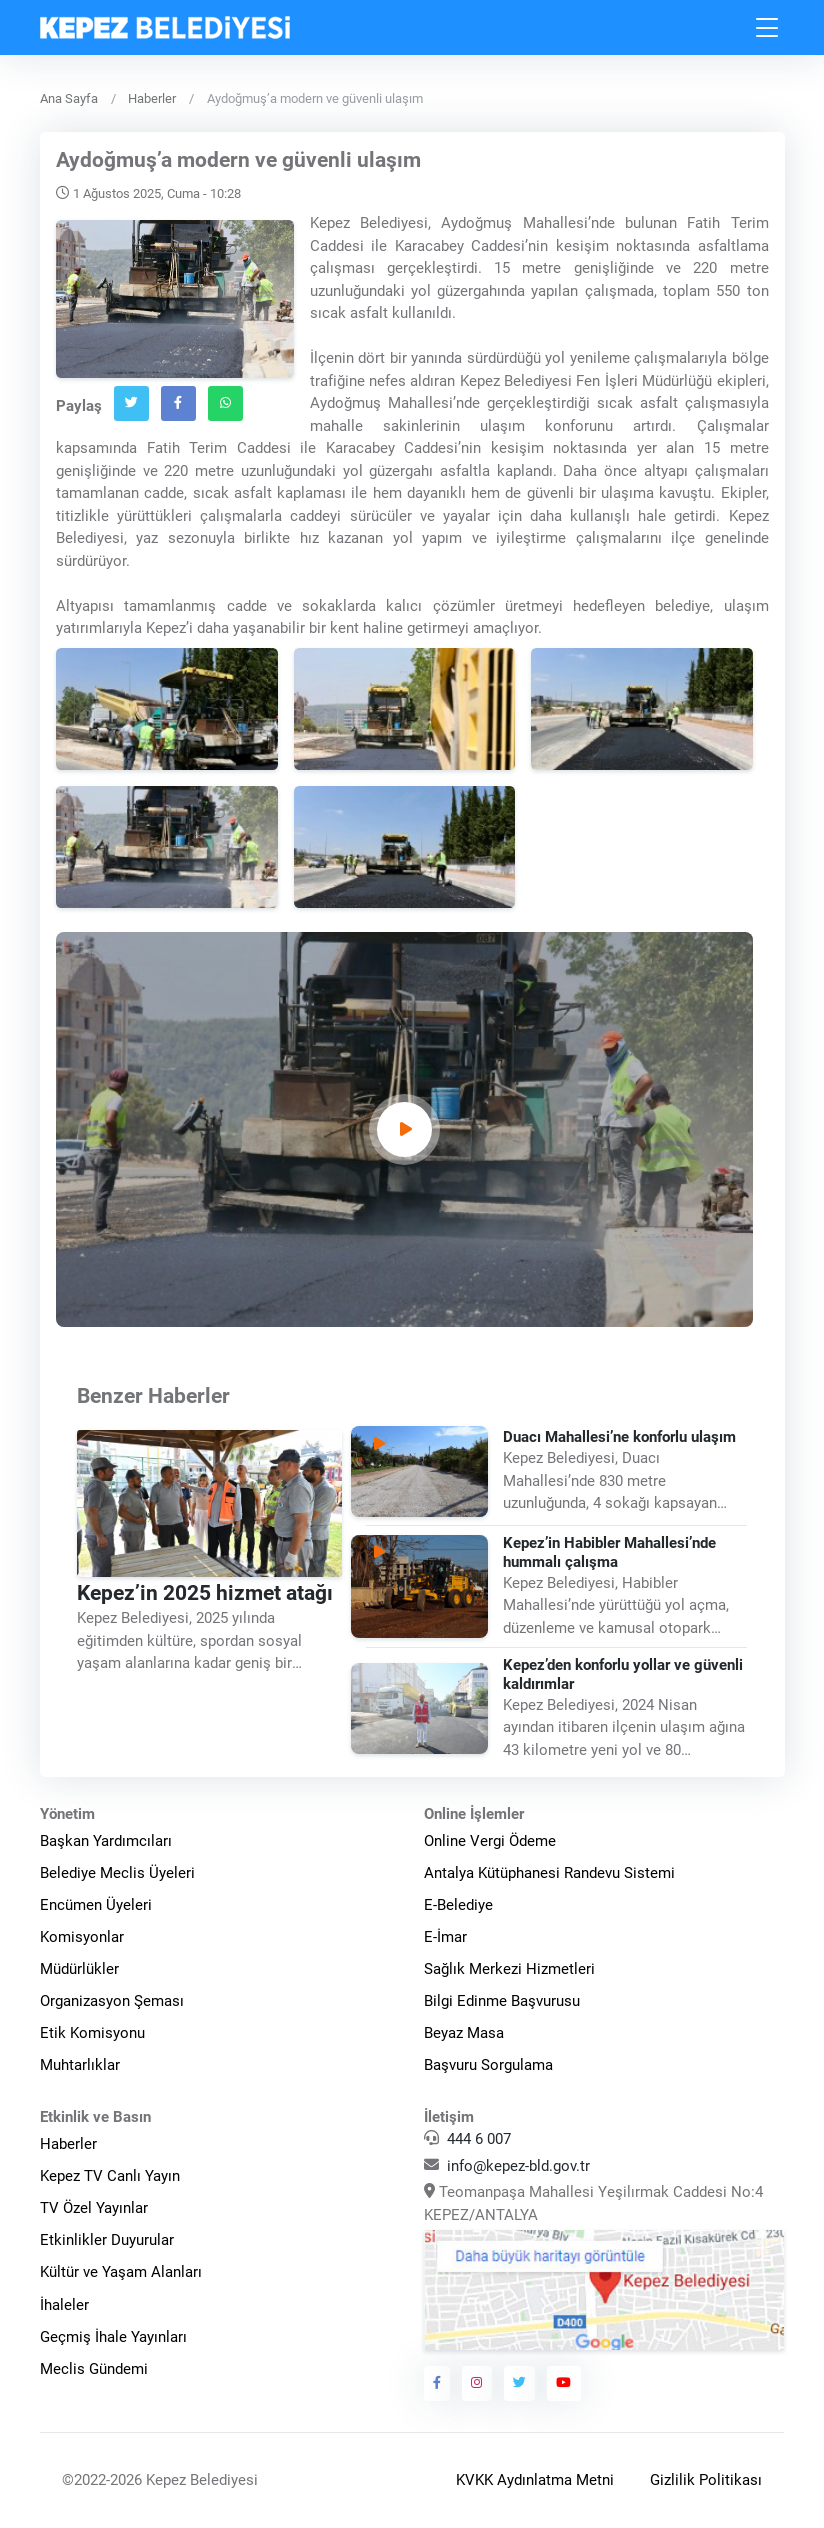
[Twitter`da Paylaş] (131, 403)
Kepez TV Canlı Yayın (110, 2176)
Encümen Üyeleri (96, 1905)
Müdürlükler (79, 1969)
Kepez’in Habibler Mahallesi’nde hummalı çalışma (609, 1552)
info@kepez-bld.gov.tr (518, 2166)
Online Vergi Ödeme (490, 1841)
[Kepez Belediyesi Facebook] (437, 2383)
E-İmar (445, 1937)
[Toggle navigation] (768, 27)
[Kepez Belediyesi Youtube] (564, 2383)
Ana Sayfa (69, 98)
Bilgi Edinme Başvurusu (502, 2001)
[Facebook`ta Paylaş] (178, 403)
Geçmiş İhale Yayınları (113, 2337)
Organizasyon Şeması (112, 2001)
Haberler (152, 98)
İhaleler (64, 2305)
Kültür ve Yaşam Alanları (121, 2272)
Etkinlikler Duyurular (107, 2240)
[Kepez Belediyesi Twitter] (520, 2383)
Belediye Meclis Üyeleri (117, 1873)
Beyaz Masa (464, 2033)
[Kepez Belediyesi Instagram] (477, 2383)
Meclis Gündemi (94, 2369)
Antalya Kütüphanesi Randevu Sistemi (549, 1873)
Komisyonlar (82, 1937)
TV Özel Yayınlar (94, 2208)
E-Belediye (458, 1905)
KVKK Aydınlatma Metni (535, 2480)
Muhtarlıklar (80, 2065)
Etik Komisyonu (92, 2033)
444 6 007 (479, 2139)
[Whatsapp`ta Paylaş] (225, 403)
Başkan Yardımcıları (106, 1841)
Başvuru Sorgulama (488, 2065)
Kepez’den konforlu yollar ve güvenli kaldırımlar (623, 1674)
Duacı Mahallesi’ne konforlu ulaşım (619, 1437)
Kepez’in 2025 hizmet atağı (205, 1593)
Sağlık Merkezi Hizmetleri (509, 1969)
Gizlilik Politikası (706, 2480)
